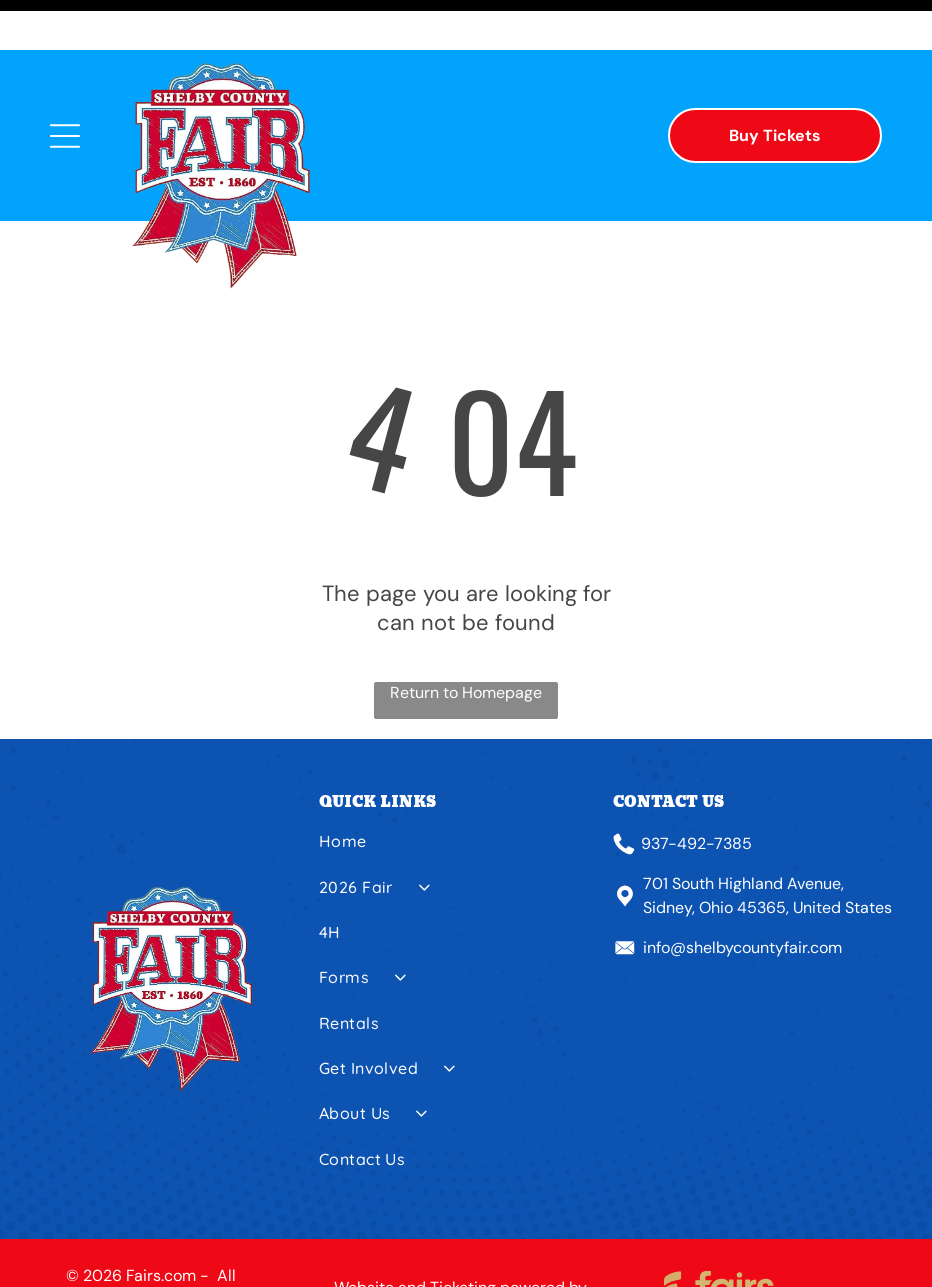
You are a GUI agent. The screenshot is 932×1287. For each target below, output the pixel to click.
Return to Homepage (466, 642)
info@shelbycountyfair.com (742, 897)
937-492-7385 (696, 793)
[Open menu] (65, 86)
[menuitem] (458, 798)
